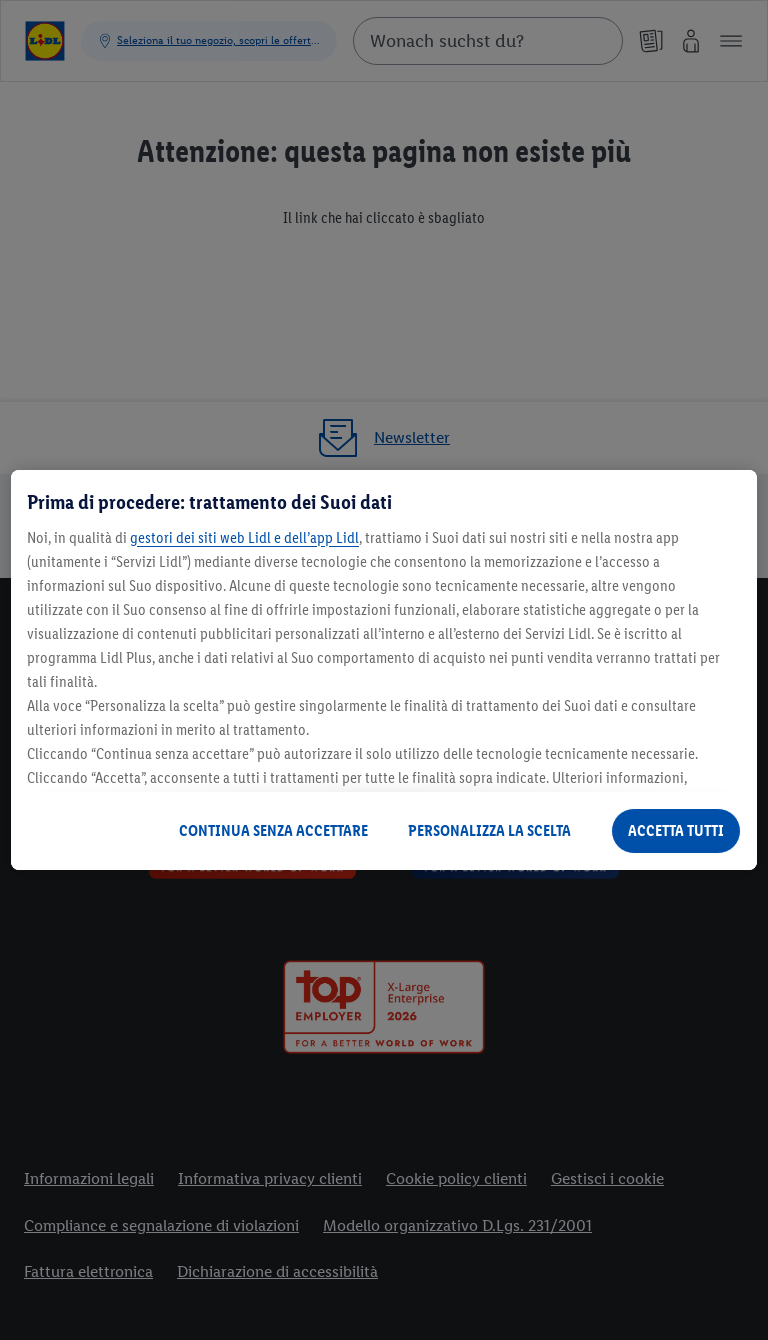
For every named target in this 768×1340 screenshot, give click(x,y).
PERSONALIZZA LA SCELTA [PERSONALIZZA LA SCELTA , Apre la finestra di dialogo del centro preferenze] (489, 830)
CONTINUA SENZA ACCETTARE (273, 830)
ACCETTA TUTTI (676, 830)
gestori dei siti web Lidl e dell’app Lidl (244, 537)
